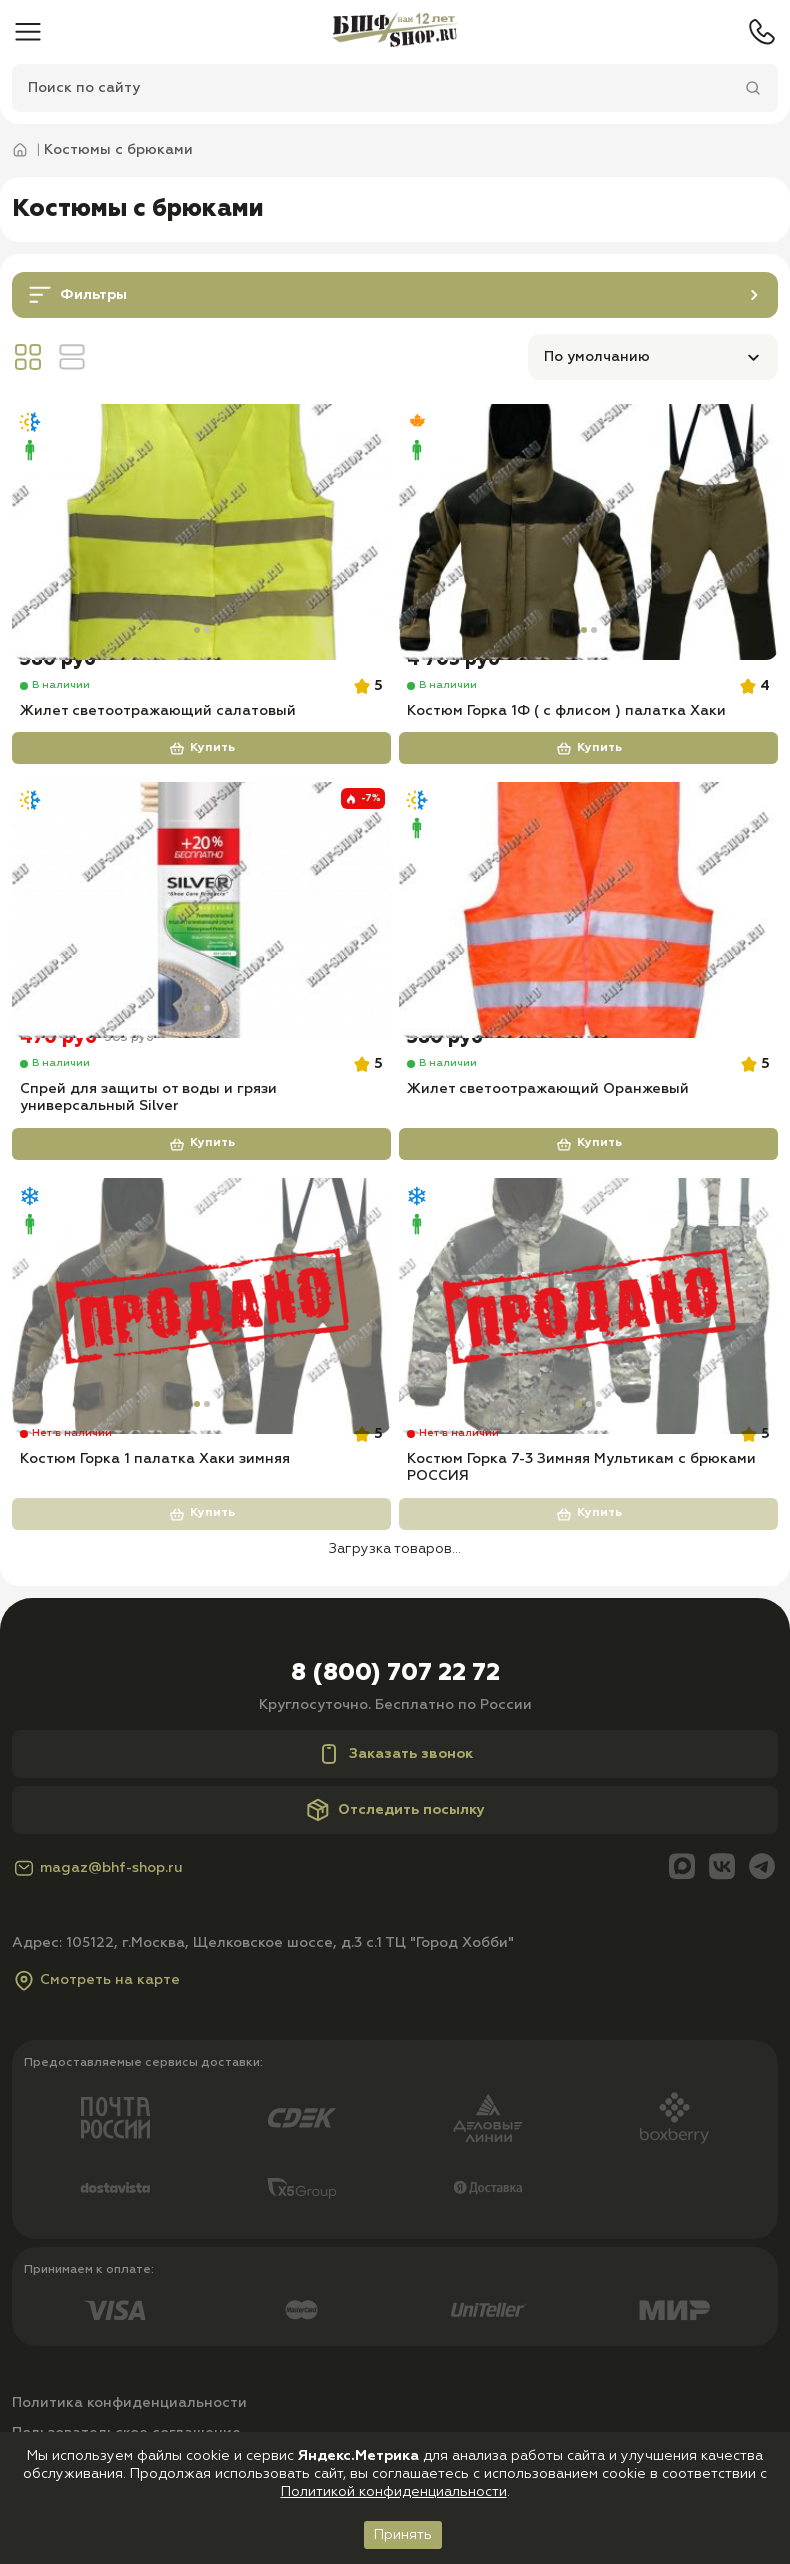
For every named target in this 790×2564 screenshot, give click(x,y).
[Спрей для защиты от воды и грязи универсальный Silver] (201, 935)
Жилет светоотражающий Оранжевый (548, 1135)
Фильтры (397, 296)
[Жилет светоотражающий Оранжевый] (588, 935)
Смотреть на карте (96, 2048)
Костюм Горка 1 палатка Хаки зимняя (155, 1526)
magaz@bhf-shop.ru (97, 1936)
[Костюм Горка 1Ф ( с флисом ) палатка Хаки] (588, 536)
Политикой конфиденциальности (394, 2492)
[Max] (682, 1935)
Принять (403, 2535)
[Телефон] (762, 32)
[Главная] (395, 32)
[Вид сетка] (28, 360)
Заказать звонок (395, 1821)
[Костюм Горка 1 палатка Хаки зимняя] (201, 1352)
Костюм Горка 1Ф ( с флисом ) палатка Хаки (566, 736)
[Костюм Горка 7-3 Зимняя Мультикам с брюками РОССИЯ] (588, 1352)
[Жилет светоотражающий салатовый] (201, 536)
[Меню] (28, 32)
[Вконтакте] (722, 1935)
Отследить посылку (395, 1877)
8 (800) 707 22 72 (395, 1740)
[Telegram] (762, 1935)
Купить (202, 773)
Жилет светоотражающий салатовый (158, 736)
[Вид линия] (72, 360)
